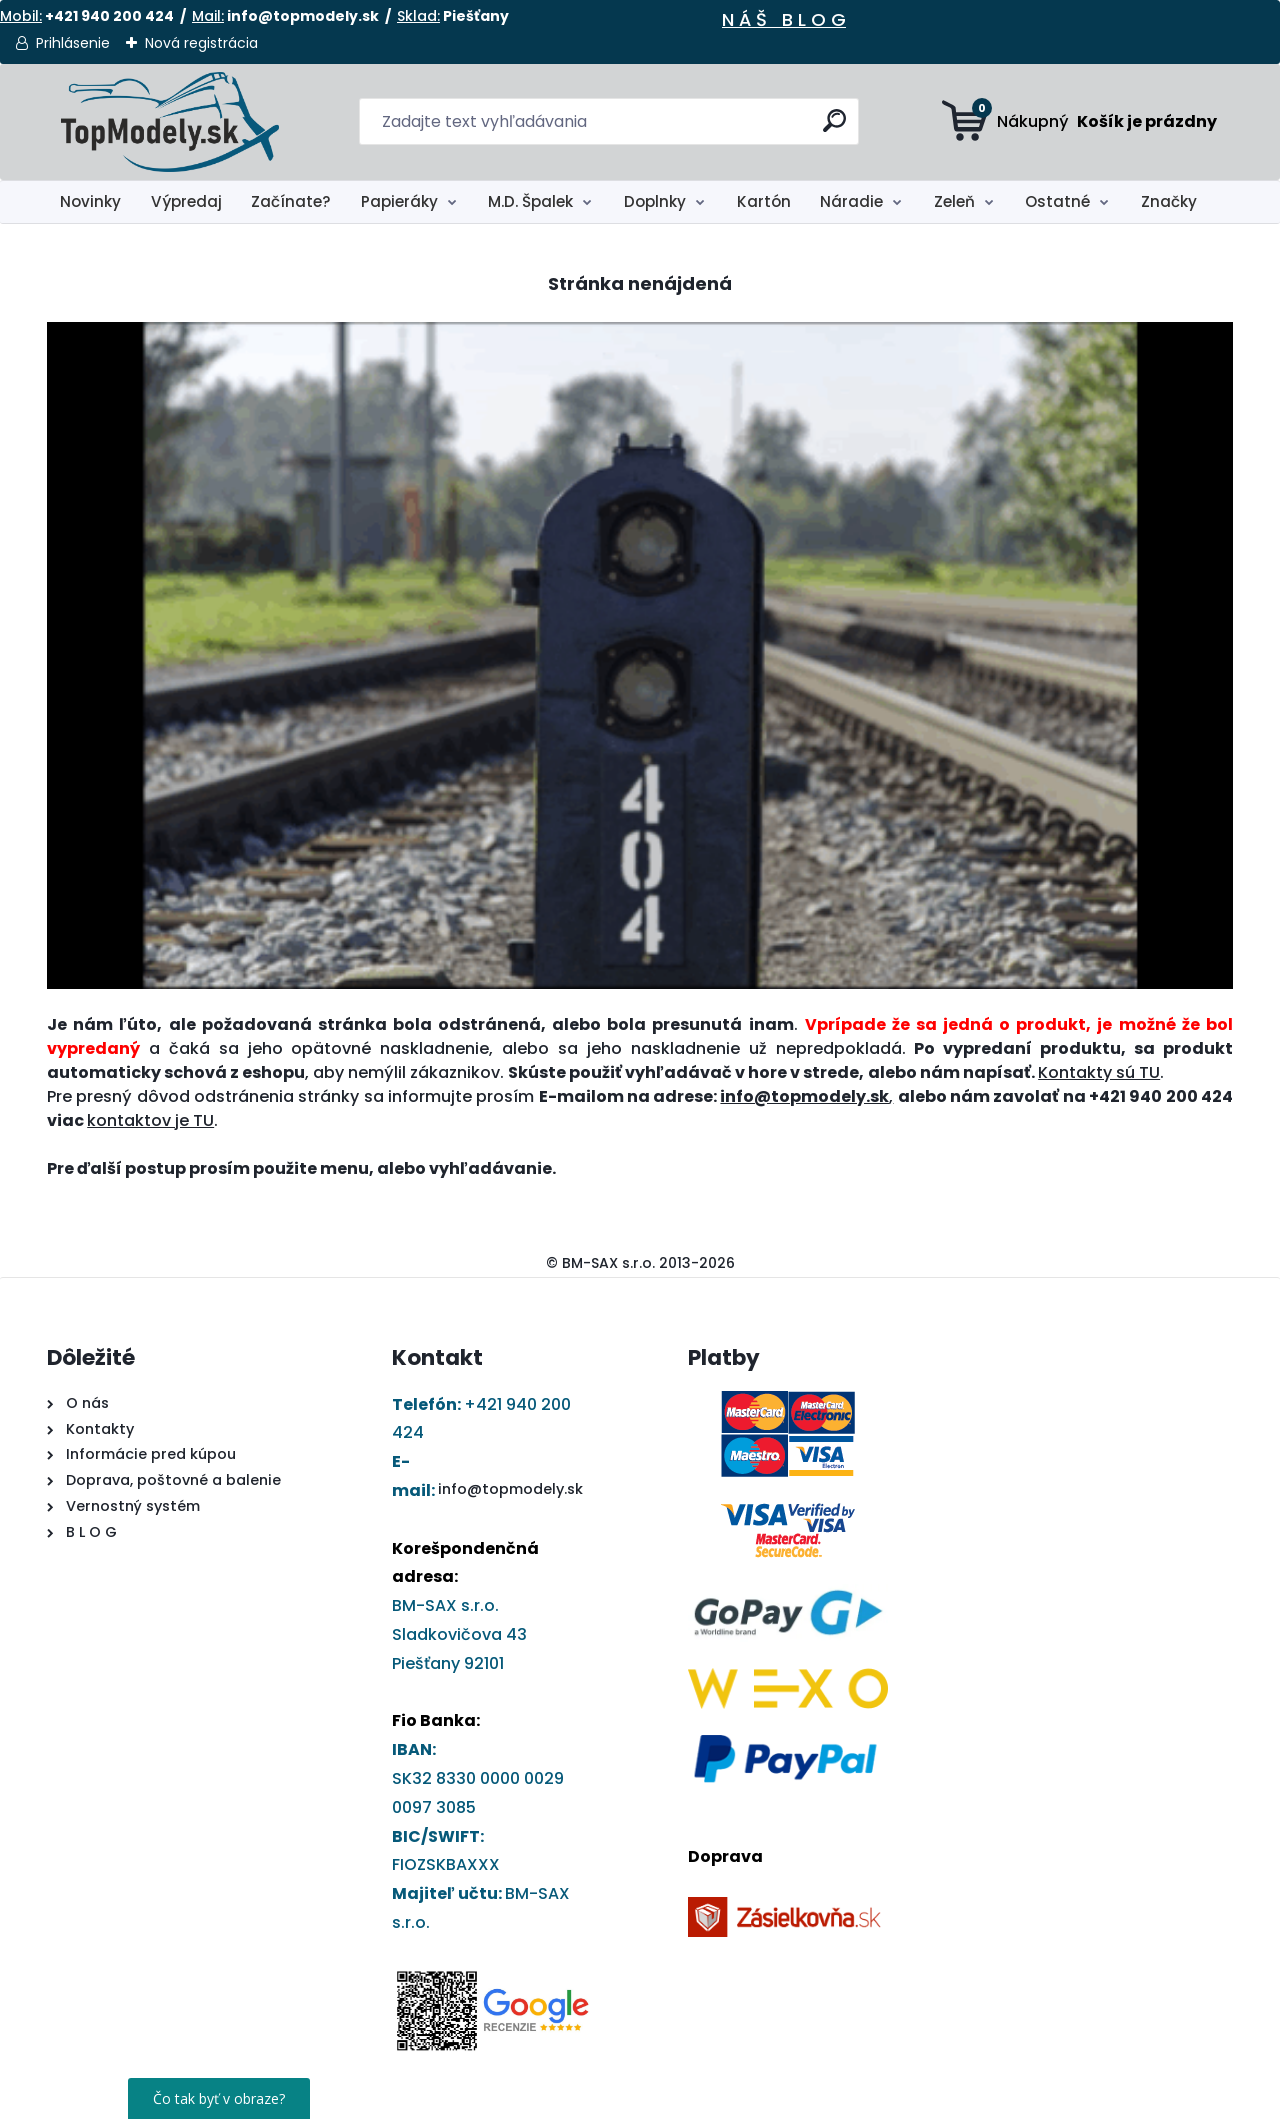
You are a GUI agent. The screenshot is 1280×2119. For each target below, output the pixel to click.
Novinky (90, 201)
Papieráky (399, 201)
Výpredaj (186, 201)
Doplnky (655, 201)
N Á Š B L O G (784, 19)
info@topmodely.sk (510, 1489)
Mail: (208, 16)
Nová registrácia (201, 43)
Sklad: (418, 16)
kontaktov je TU (150, 1120)
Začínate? (291, 201)
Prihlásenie (73, 43)
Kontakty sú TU (1099, 1072)
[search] (835, 128)
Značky (1169, 201)
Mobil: (21, 16)
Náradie (851, 201)
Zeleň (954, 201)
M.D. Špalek (530, 201)
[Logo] (169, 122)
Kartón (764, 201)
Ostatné (1057, 201)
